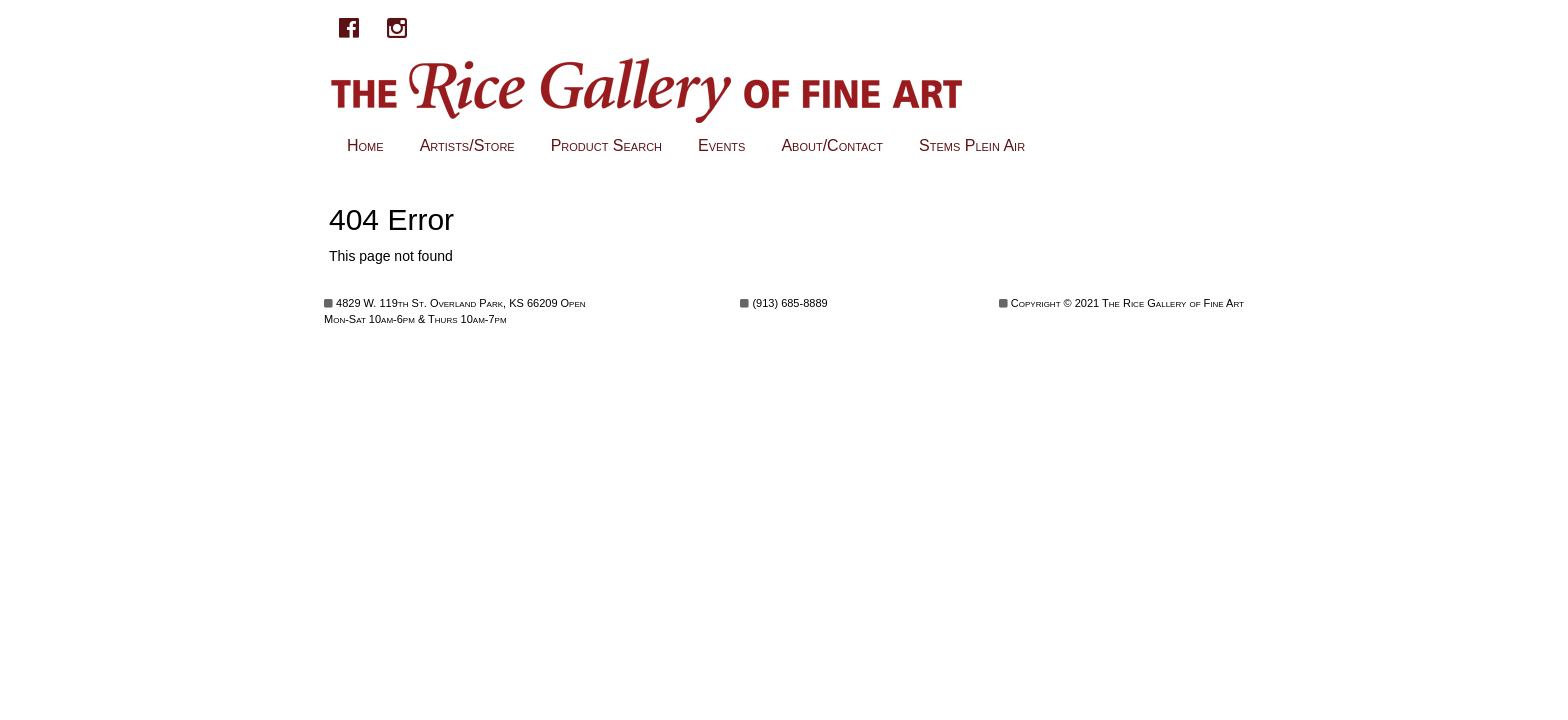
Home (365, 145)
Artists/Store (467, 145)
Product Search (606, 145)
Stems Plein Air (972, 145)
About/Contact (832, 145)
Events (721, 145)
